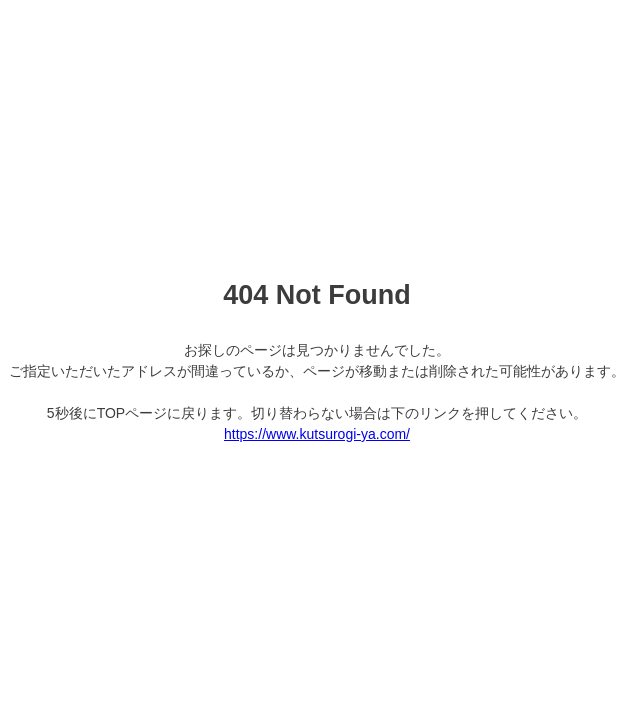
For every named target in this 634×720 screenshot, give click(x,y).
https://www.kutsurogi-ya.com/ (317, 434)
